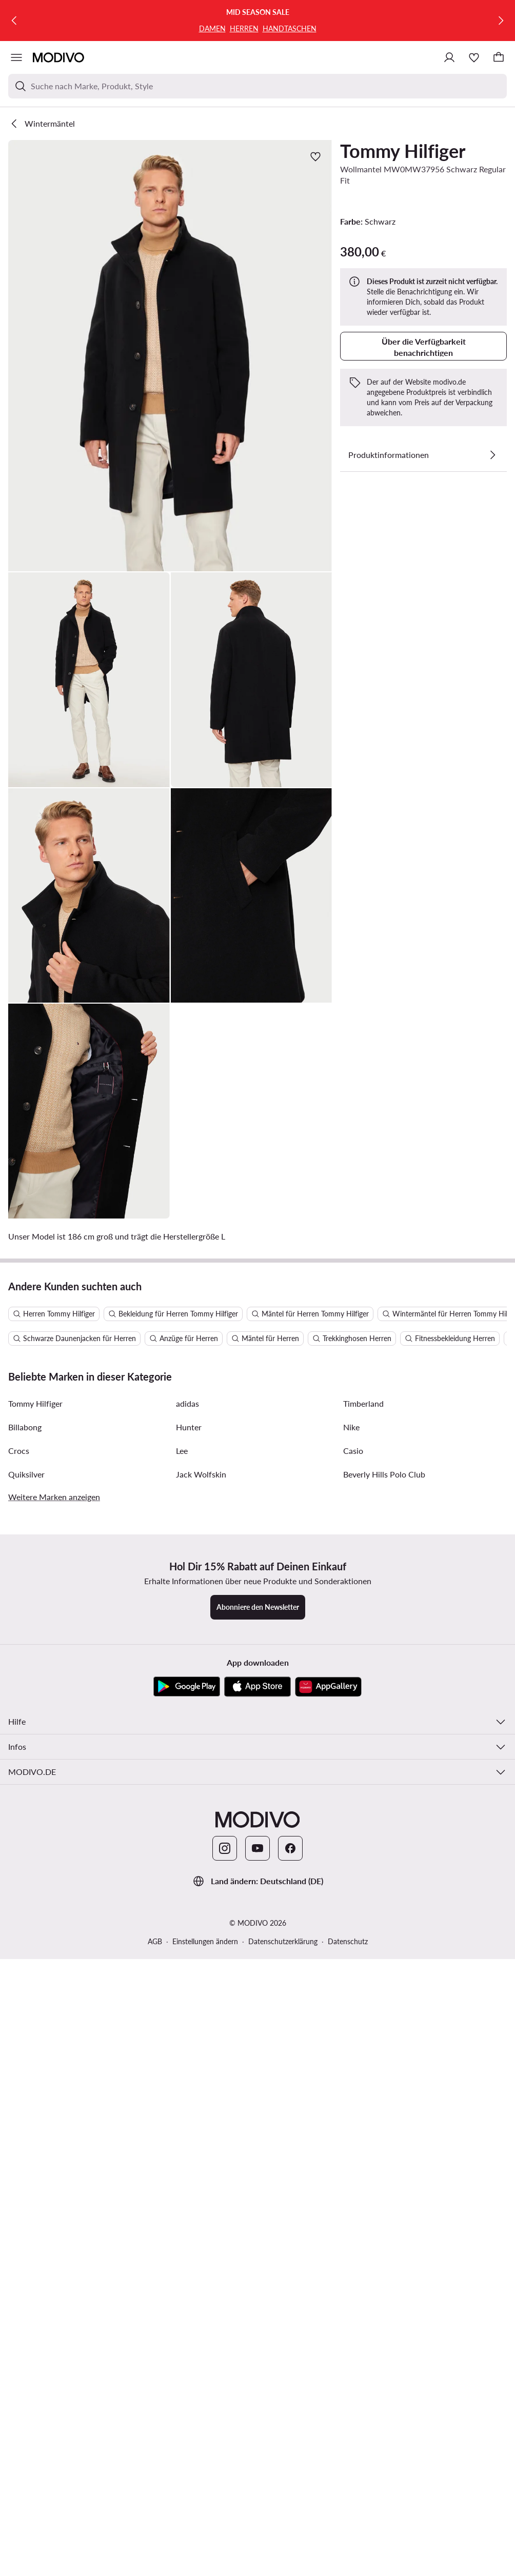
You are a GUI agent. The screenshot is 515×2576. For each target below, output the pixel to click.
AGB (155, 2428)
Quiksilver (26, 1961)
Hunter (189, 1914)
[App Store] (257, 2174)
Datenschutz (348, 2428)
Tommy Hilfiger (402, 150)
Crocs (18, 1938)
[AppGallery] (328, 2174)
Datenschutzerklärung (283, 2428)
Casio (353, 1938)
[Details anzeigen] (492, 455)
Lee (182, 1938)
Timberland (363, 1890)
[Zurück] (14, 20)
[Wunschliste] (474, 57)
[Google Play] (186, 2174)
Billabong (25, 1914)
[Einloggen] (449, 57)
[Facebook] (290, 2335)
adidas (187, 1890)
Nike (351, 1914)
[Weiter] (500, 20)
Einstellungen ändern (205, 2428)
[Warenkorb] (498, 57)
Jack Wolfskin (201, 1961)
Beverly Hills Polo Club (384, 1961)
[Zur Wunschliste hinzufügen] (315, 156)
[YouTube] (257, 2335)
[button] (170, 355)
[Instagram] (224, 2335)
